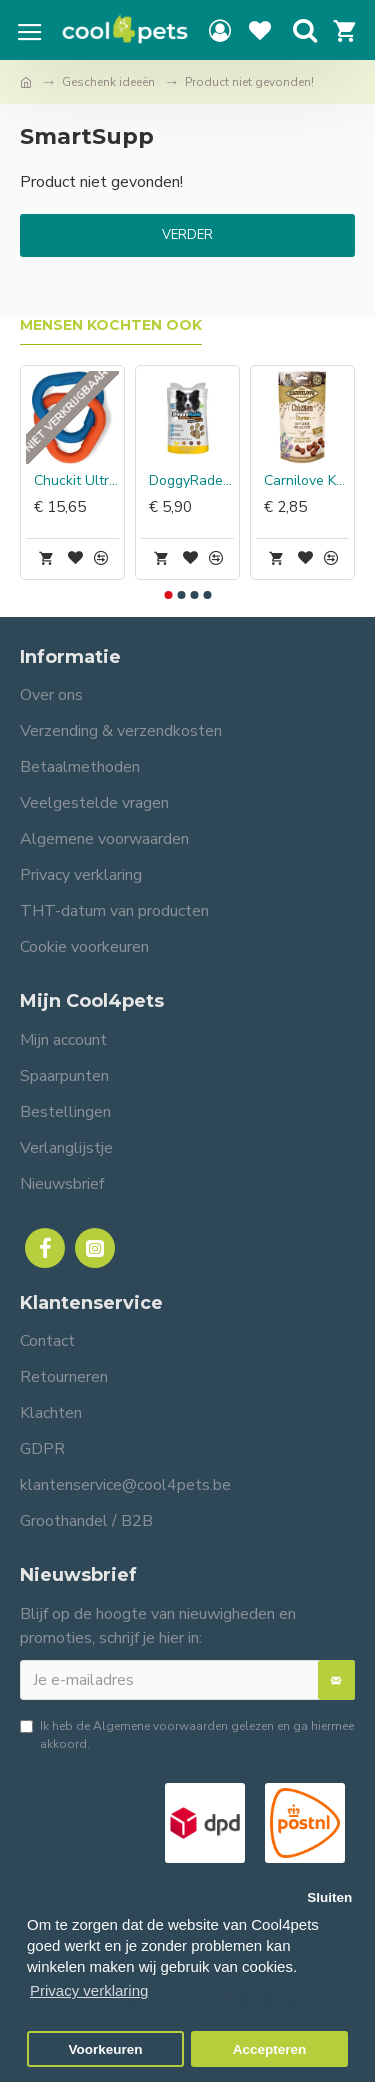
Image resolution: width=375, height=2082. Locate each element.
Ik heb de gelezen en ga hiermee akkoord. (187, 1734)
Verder (187, 235)
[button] (168, 595)
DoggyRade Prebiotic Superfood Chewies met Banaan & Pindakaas (191, 481)
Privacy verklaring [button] (89, 1990)
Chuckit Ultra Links (76, 481)
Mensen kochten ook (111, 325)
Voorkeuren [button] (106, 2049)
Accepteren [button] (270, 2049)
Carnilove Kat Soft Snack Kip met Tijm (306, 481)
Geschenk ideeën (108, 82)
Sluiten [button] (329, 1897)
